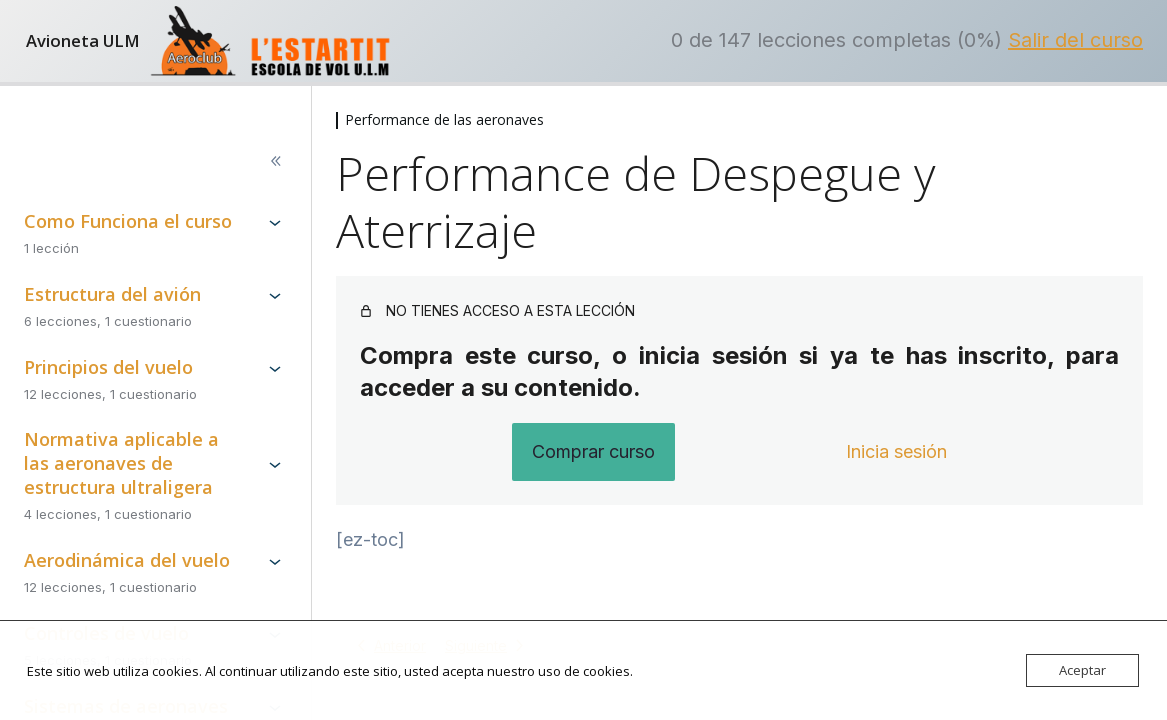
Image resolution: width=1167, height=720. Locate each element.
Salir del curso (1075, 40)
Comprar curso (593, 451)
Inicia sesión (896, 451)
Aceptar (1082, 670)
